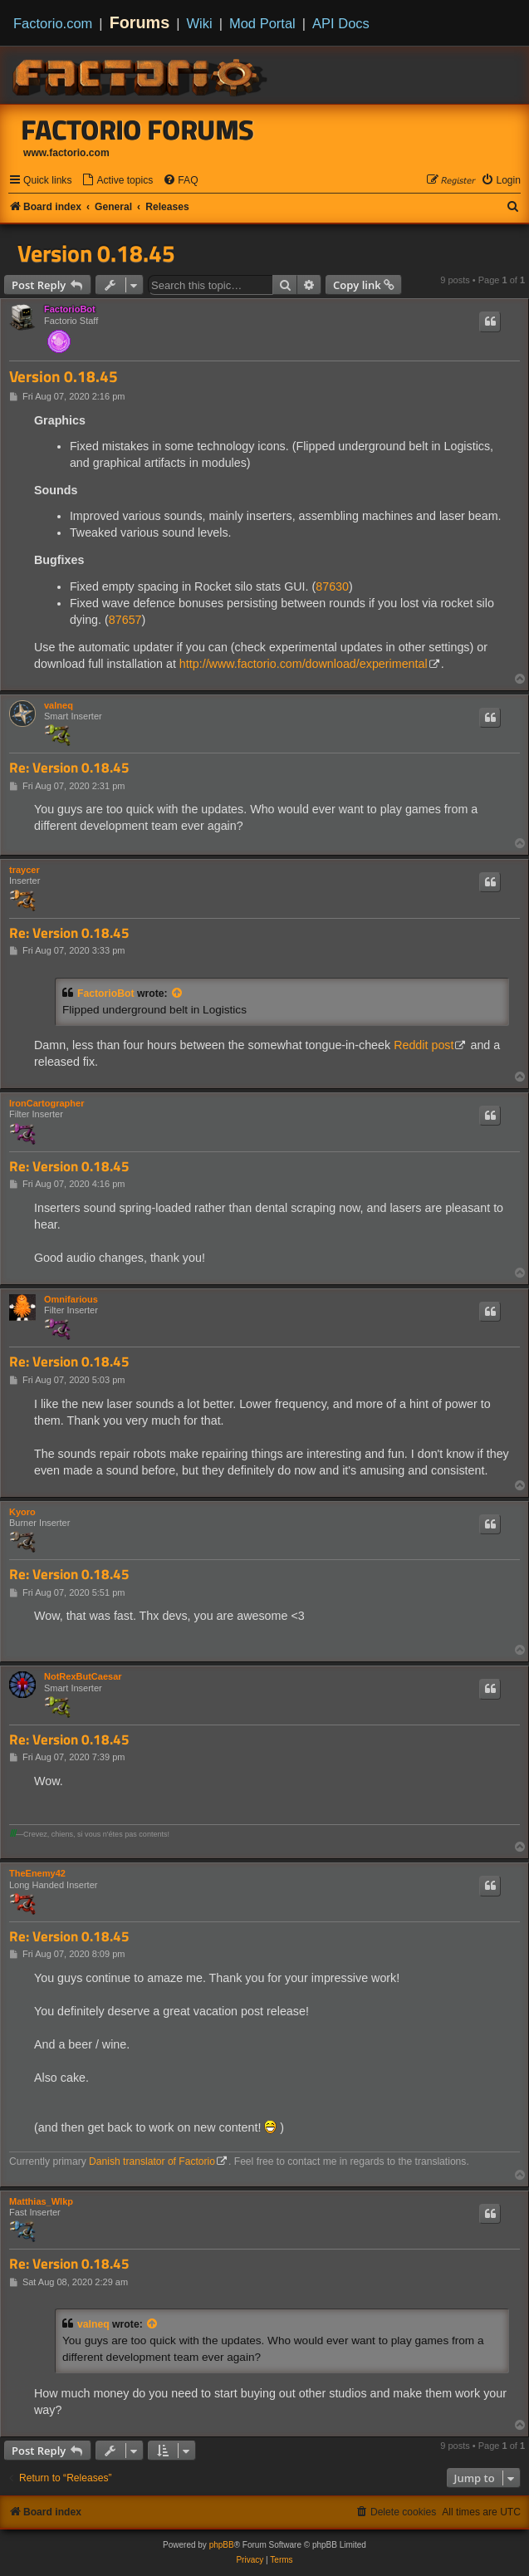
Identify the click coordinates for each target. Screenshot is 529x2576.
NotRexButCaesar (83, 1676)
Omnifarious (71, 1299)
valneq (58, 705)
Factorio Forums (138, 129)
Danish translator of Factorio (152, 2161)
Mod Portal (262, 23)
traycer (24, 870)
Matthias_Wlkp (41, 2201)
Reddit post (423, 1045)
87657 (125, 619)
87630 (332, 586)
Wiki (200, 23)
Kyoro (22, 1512)
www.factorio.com (66, 153)
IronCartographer (46, 1103)
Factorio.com (52, 23)
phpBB (221, 2544)
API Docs (341, 23)
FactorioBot (70, 309)
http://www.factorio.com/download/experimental (303, 663)
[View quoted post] (177, 993)
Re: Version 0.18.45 (69, 768)
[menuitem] (117, 180)
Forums (140, 22)
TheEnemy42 (37, 1873)
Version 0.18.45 (96, 253)
